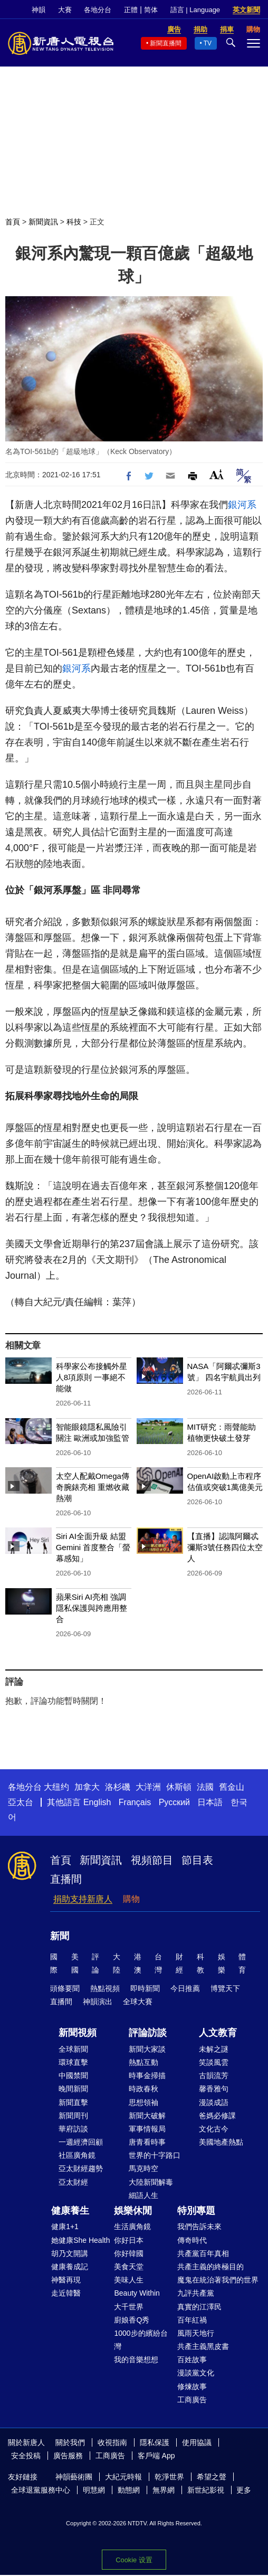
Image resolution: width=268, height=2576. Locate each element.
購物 (131, 1898)
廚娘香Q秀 (131, 2320)
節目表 (197, 1860)
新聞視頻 (78, 2032)
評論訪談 (148, 2032)
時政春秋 (143, 2088)
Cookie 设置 (134, 2560)
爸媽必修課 (217, 2115)
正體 (131, 10)
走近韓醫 (66, 2293)
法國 (205, 1786)
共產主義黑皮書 (203, 2346)
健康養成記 (69, 2266)
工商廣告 (192, 2399)
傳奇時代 (192, 2240)
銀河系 (242, 504)
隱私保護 (154, 2442)
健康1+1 (65, 2226)
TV (208, 43)
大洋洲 (148, 1786)
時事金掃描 (147, 2075)
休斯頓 (179, 1786)
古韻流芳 (213, 2075)
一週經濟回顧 (81, 2142)
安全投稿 (26, 2455)
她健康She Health (80, 2240)
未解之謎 (213, 2049)
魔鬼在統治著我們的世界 (218, 2280)
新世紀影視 (205, 2490)
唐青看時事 (147, 2142)
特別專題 (196, 2210)
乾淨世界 (169, 2477)
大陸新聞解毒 (151, 2182)
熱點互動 (143, 2062)
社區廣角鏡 (77, 2155)
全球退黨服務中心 (40, 2490)
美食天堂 (128, 2266)
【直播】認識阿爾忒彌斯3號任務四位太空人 (225, 1547)
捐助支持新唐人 (82, 1898)
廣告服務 (68, 2455)
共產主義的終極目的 (210, 2266)
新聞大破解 (147, 2115)
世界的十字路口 (154, 2155)
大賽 (65, 10)
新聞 (59, 1936)
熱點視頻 (105, 1988)
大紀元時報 (123, 2477)
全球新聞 (73, 2049)
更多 (243, 2490)
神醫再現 (66, 2280)
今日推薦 (185, 1988)
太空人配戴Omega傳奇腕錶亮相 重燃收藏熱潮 (92, 1487)
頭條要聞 (65, 1988)
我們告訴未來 (199, 2226)
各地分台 (97, 10)
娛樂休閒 (133, 2210)
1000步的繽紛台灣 (140, 2340)
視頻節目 (152, 1860)
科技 (73, 222)
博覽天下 (225, 1988)
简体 (151, 10)
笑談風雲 (213, 2062)
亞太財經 (73, 2182)
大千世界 (128, 2307)
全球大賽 (137, 2001)
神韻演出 (97, 2001)
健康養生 (70, 2210)
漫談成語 (213, 2102)
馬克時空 (143, 2168)
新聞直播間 (165, 43)
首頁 (12, 222)
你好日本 (128, 2240)
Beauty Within (136, 2293)
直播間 (66, 1879)
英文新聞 (246, 10)
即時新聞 (145, 1988)
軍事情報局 (147, 2129)
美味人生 (128, 2280)
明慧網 (94, 2490)
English (97, 1802)
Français (135, 1802)
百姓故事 (192, 2359)
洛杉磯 (117, 1786)
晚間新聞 (73, 2088)
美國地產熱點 (221, 2142)
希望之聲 (211, 2477)
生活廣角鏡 (132, 2226)
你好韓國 (128, 2253)
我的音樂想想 (136, 2359)
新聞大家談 (147, 2049)
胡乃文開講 (69, 2253)
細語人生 (143, 2195)
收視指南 (112, 2442)
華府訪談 (73, 2129)
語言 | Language (195, 10)
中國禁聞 (73, 2075)
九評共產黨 (195, 2293)
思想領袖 (143, 2102)
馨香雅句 (213, 2088)
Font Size (216, 474)
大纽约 (56, 1786)
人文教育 (218, 2032)
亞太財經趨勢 (81, 2168)
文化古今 (213, 2129)
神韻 (38, 10)
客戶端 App (156, 2455)
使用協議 (197, 2442)
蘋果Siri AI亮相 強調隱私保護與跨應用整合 (91, 1608)
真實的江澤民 (199, 2307)
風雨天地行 (195, 2333)
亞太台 (20, 1802)
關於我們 (70, 2442)
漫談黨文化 (195, 2373)
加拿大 (87, 1786)
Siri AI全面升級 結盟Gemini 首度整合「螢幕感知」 (93, 1547)
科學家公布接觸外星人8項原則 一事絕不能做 (91, 1377)
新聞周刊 (73, 2115)
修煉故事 (192, 2386)
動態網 (129, 2490)
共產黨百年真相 (203, 2253)
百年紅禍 (192, 2320)
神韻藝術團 (73, 2477)
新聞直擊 (73, 2102)
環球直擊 (73, 2062)
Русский (174, 1802)
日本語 (210, 1802)
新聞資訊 (43, 222)
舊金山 (231, 1786)
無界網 (163, 2490)
